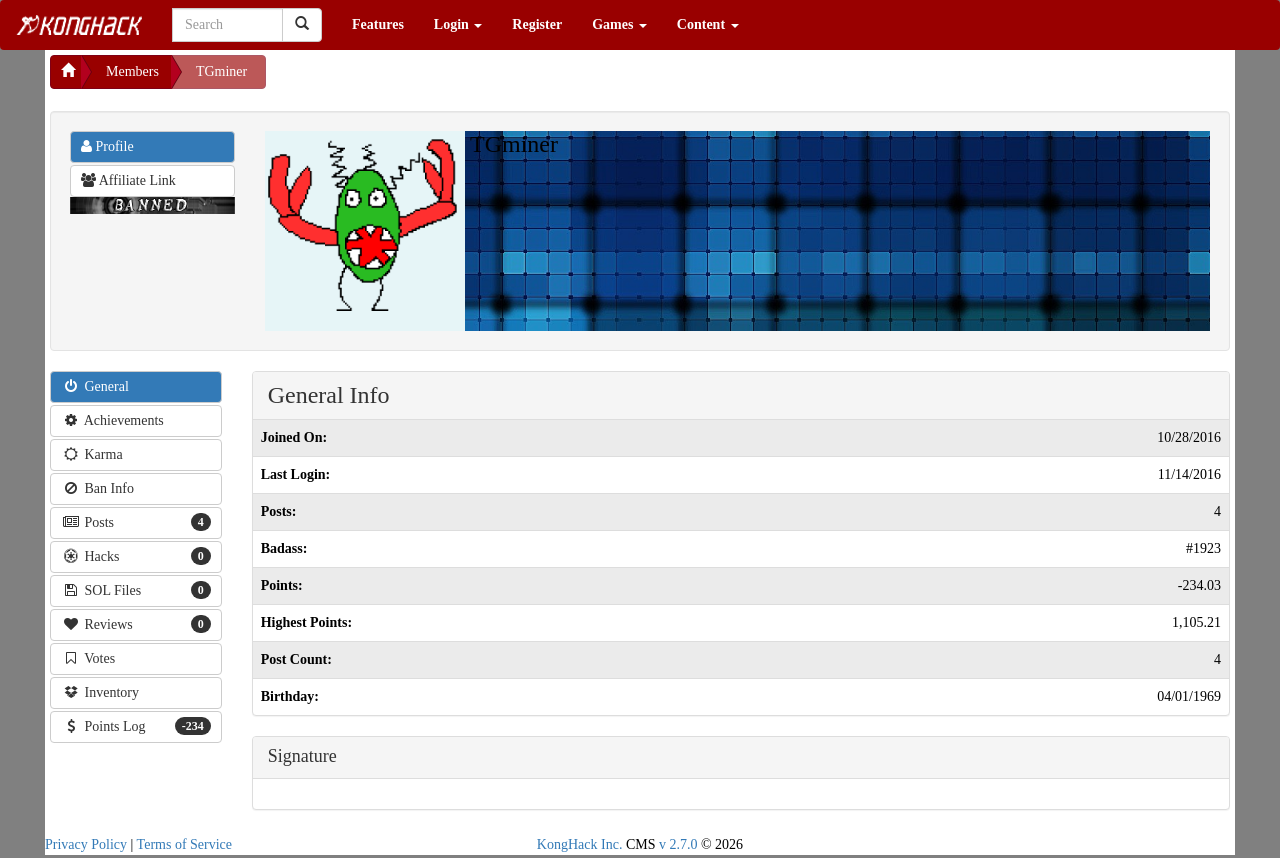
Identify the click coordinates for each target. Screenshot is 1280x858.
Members (132, 71)
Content (708, 24)
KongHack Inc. (580, 844)
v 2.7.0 (678, 844)
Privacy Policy (86, 844)
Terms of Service (184, 844)
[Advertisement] (426, 80)
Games (619, 24)
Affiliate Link (128, 180)
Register (537, 24)
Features (378, 24)
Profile (107, 146)
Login (458, 24)
